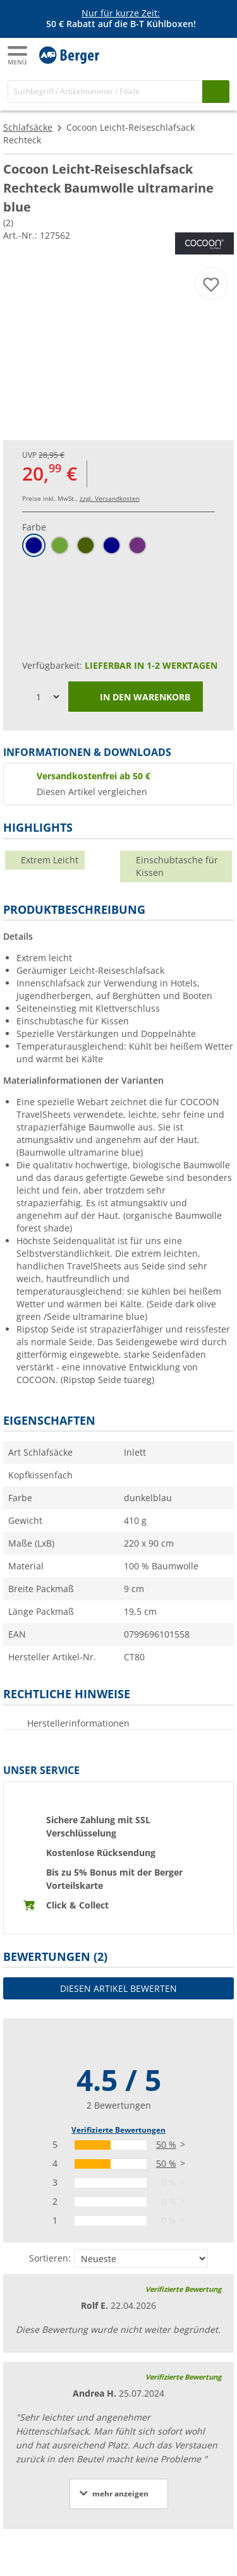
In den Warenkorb (135, 698)
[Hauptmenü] (18, 55)
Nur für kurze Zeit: (121, 13)
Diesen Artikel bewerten (118, 1988)
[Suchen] (215, 91)
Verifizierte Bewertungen (118, 2129)
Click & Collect (77, 1905)
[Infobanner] (121, 19)
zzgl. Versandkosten (110, 498)
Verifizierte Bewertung (183, 2289)
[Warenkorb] (218, 54)
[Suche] (105, 91)
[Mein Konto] (193, 54)
